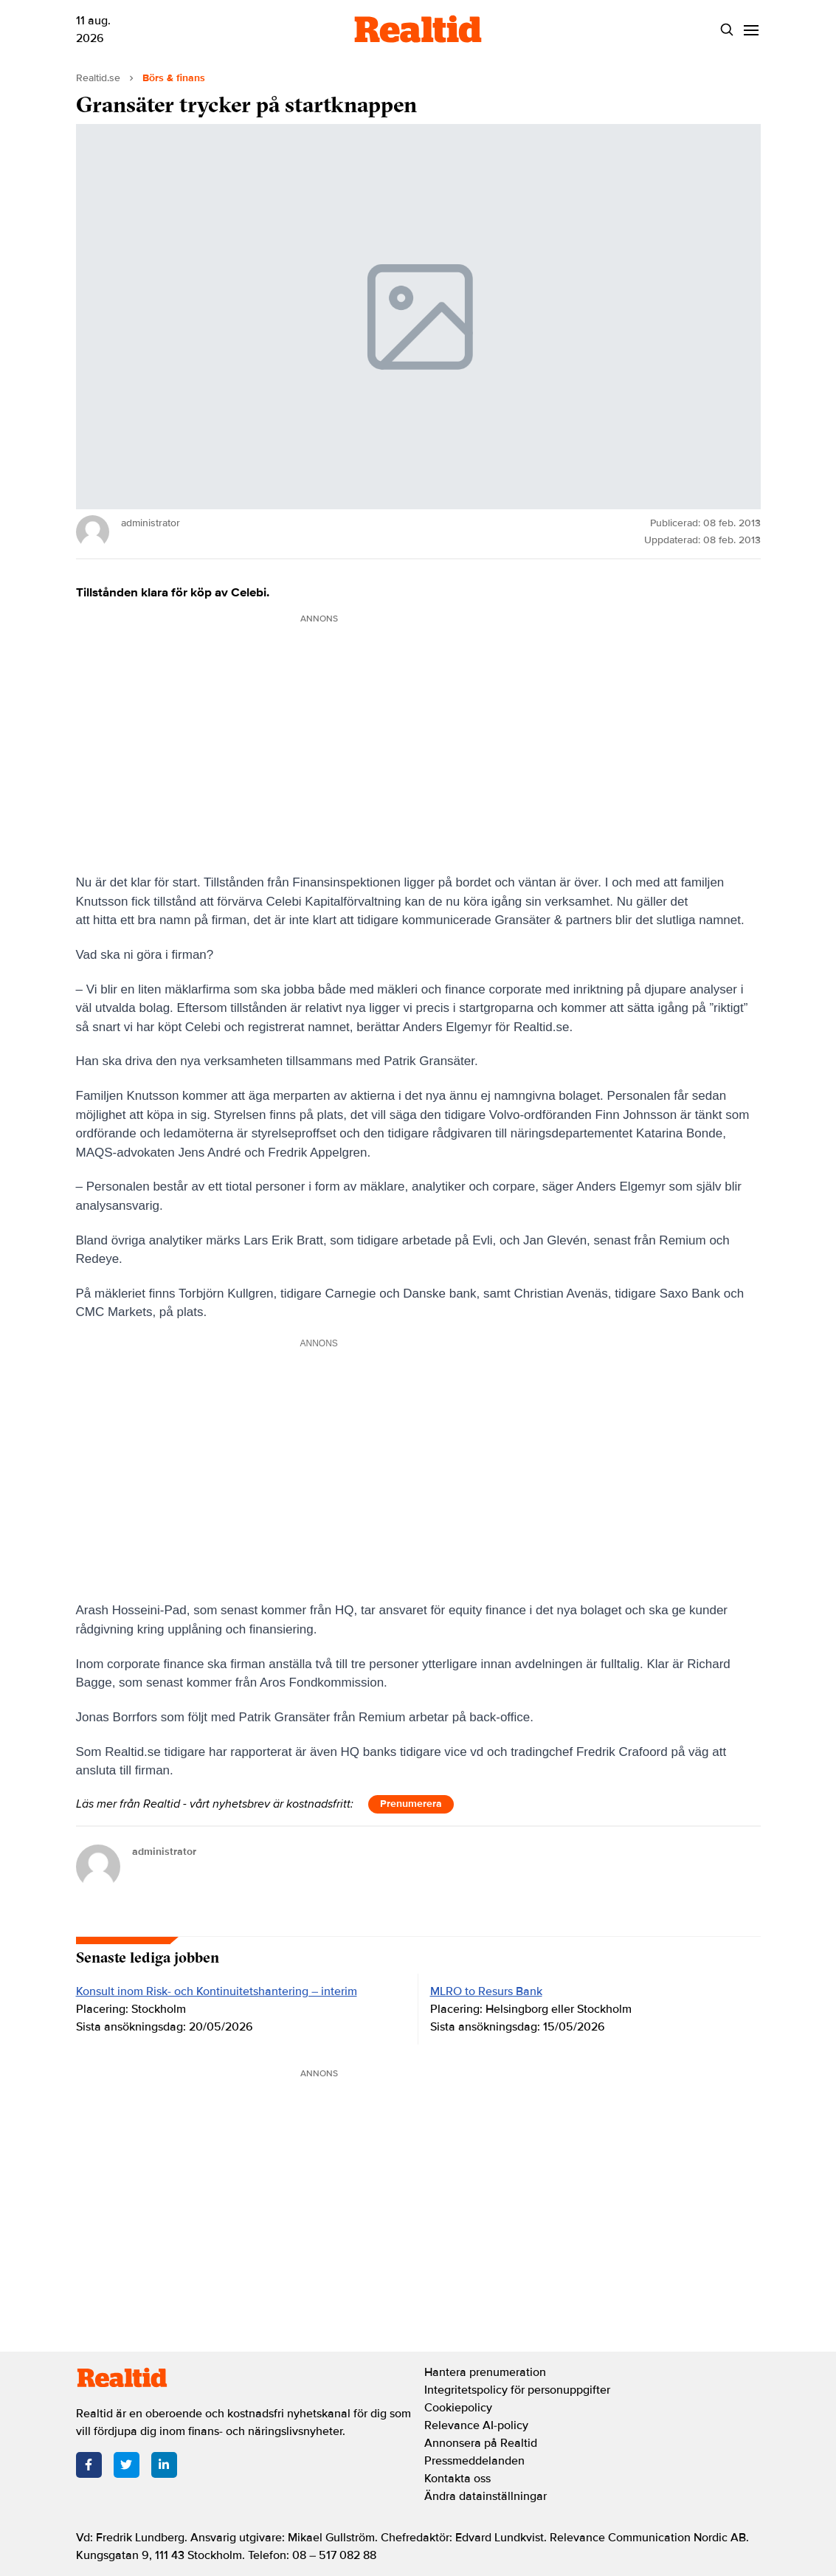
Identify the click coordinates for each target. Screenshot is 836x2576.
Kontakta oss (457, 2478)
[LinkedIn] (164, 2465)
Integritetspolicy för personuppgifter (517, 2390)
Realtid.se (98, 78)
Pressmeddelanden (474, 2460)
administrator (164, 1851)
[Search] (727, 30)
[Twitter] (126, 2465)
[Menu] (751, 30)
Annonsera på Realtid (480, 2443)
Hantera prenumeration (485, 2372)
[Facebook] (89, 2465)
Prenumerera (411, 1803)
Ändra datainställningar (485, 2496)
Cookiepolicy (458, 2407)
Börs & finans (173, 78)
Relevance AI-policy (476, 2425)
